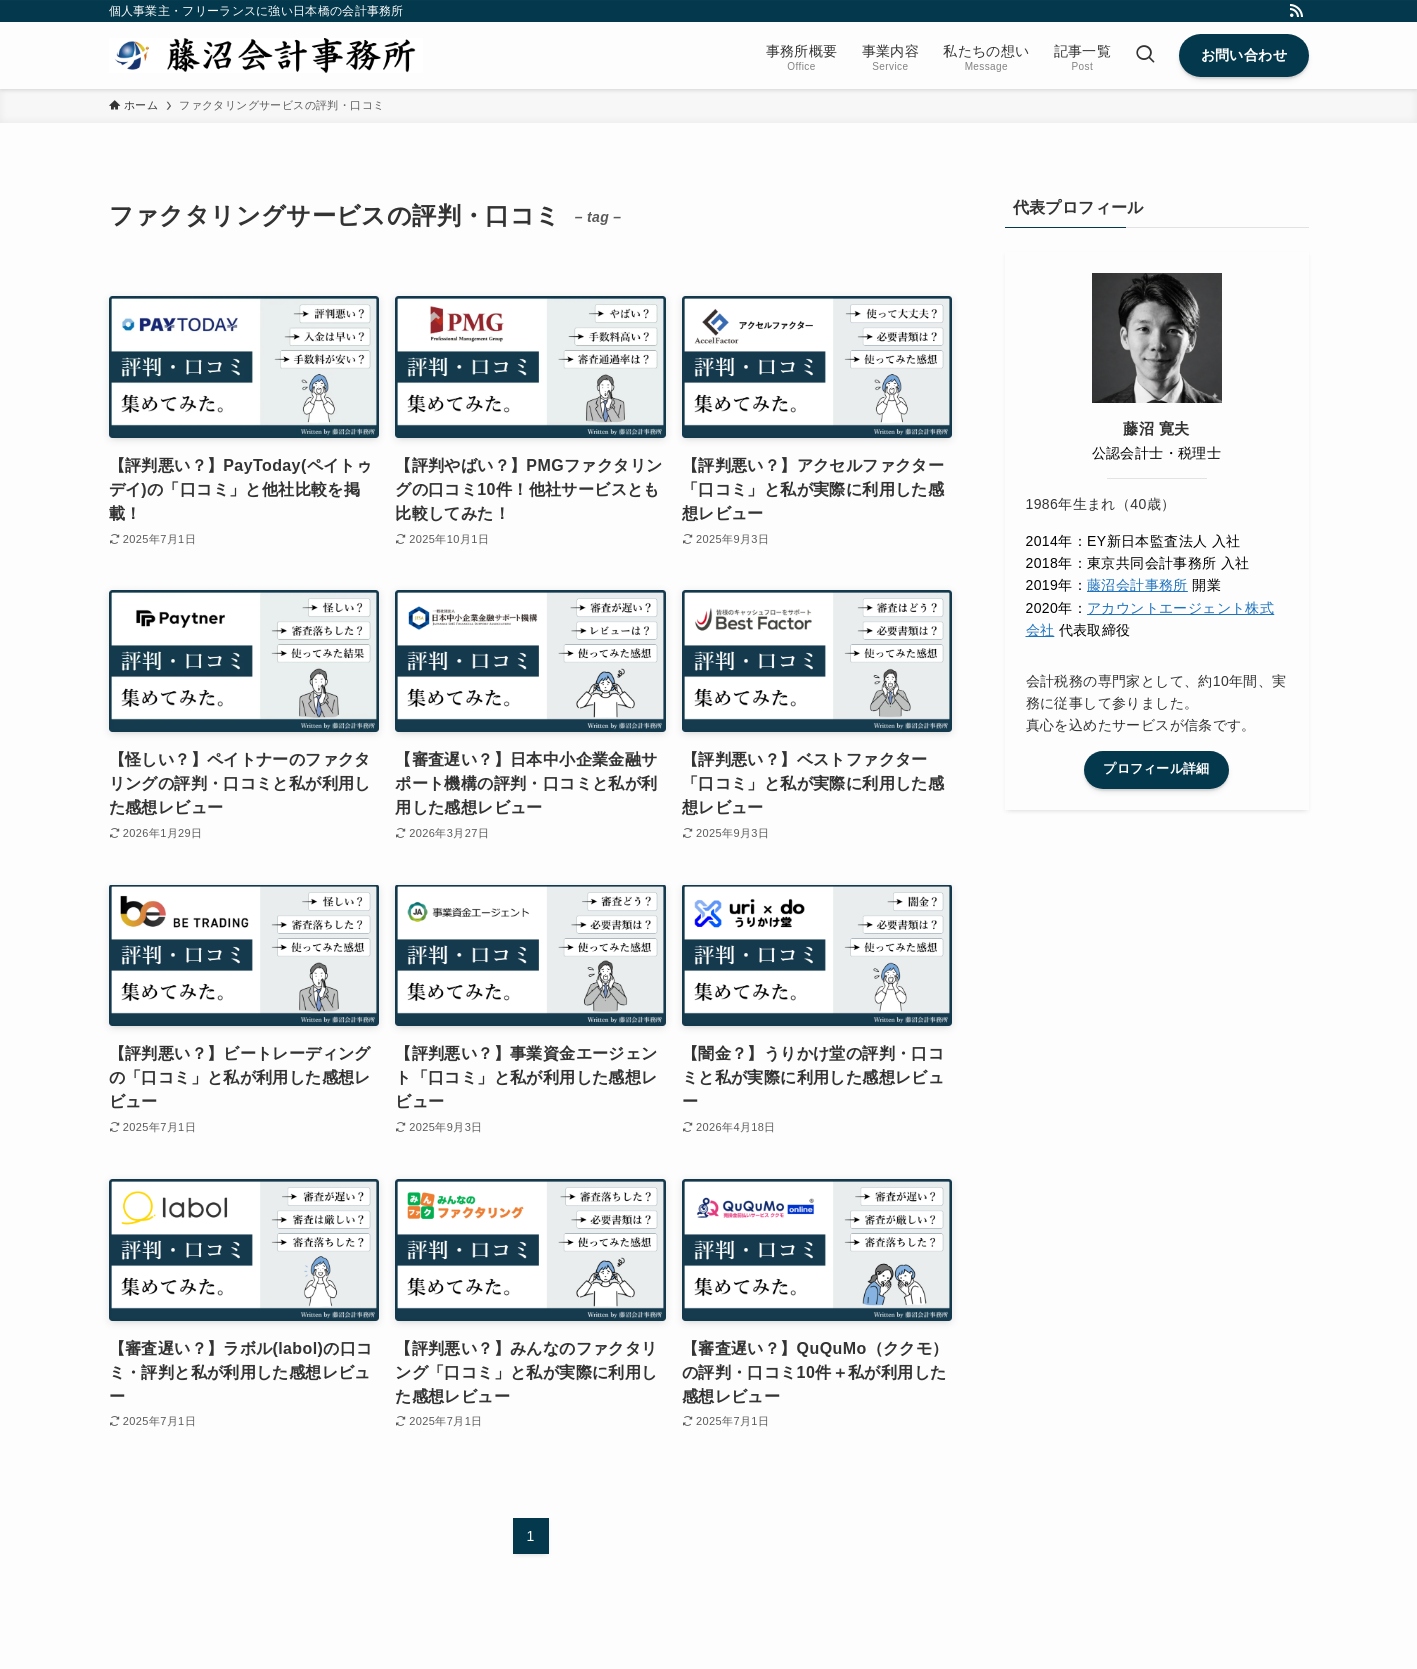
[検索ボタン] (1145, 55)
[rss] (1296, 11)
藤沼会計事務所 (1137, 585)
